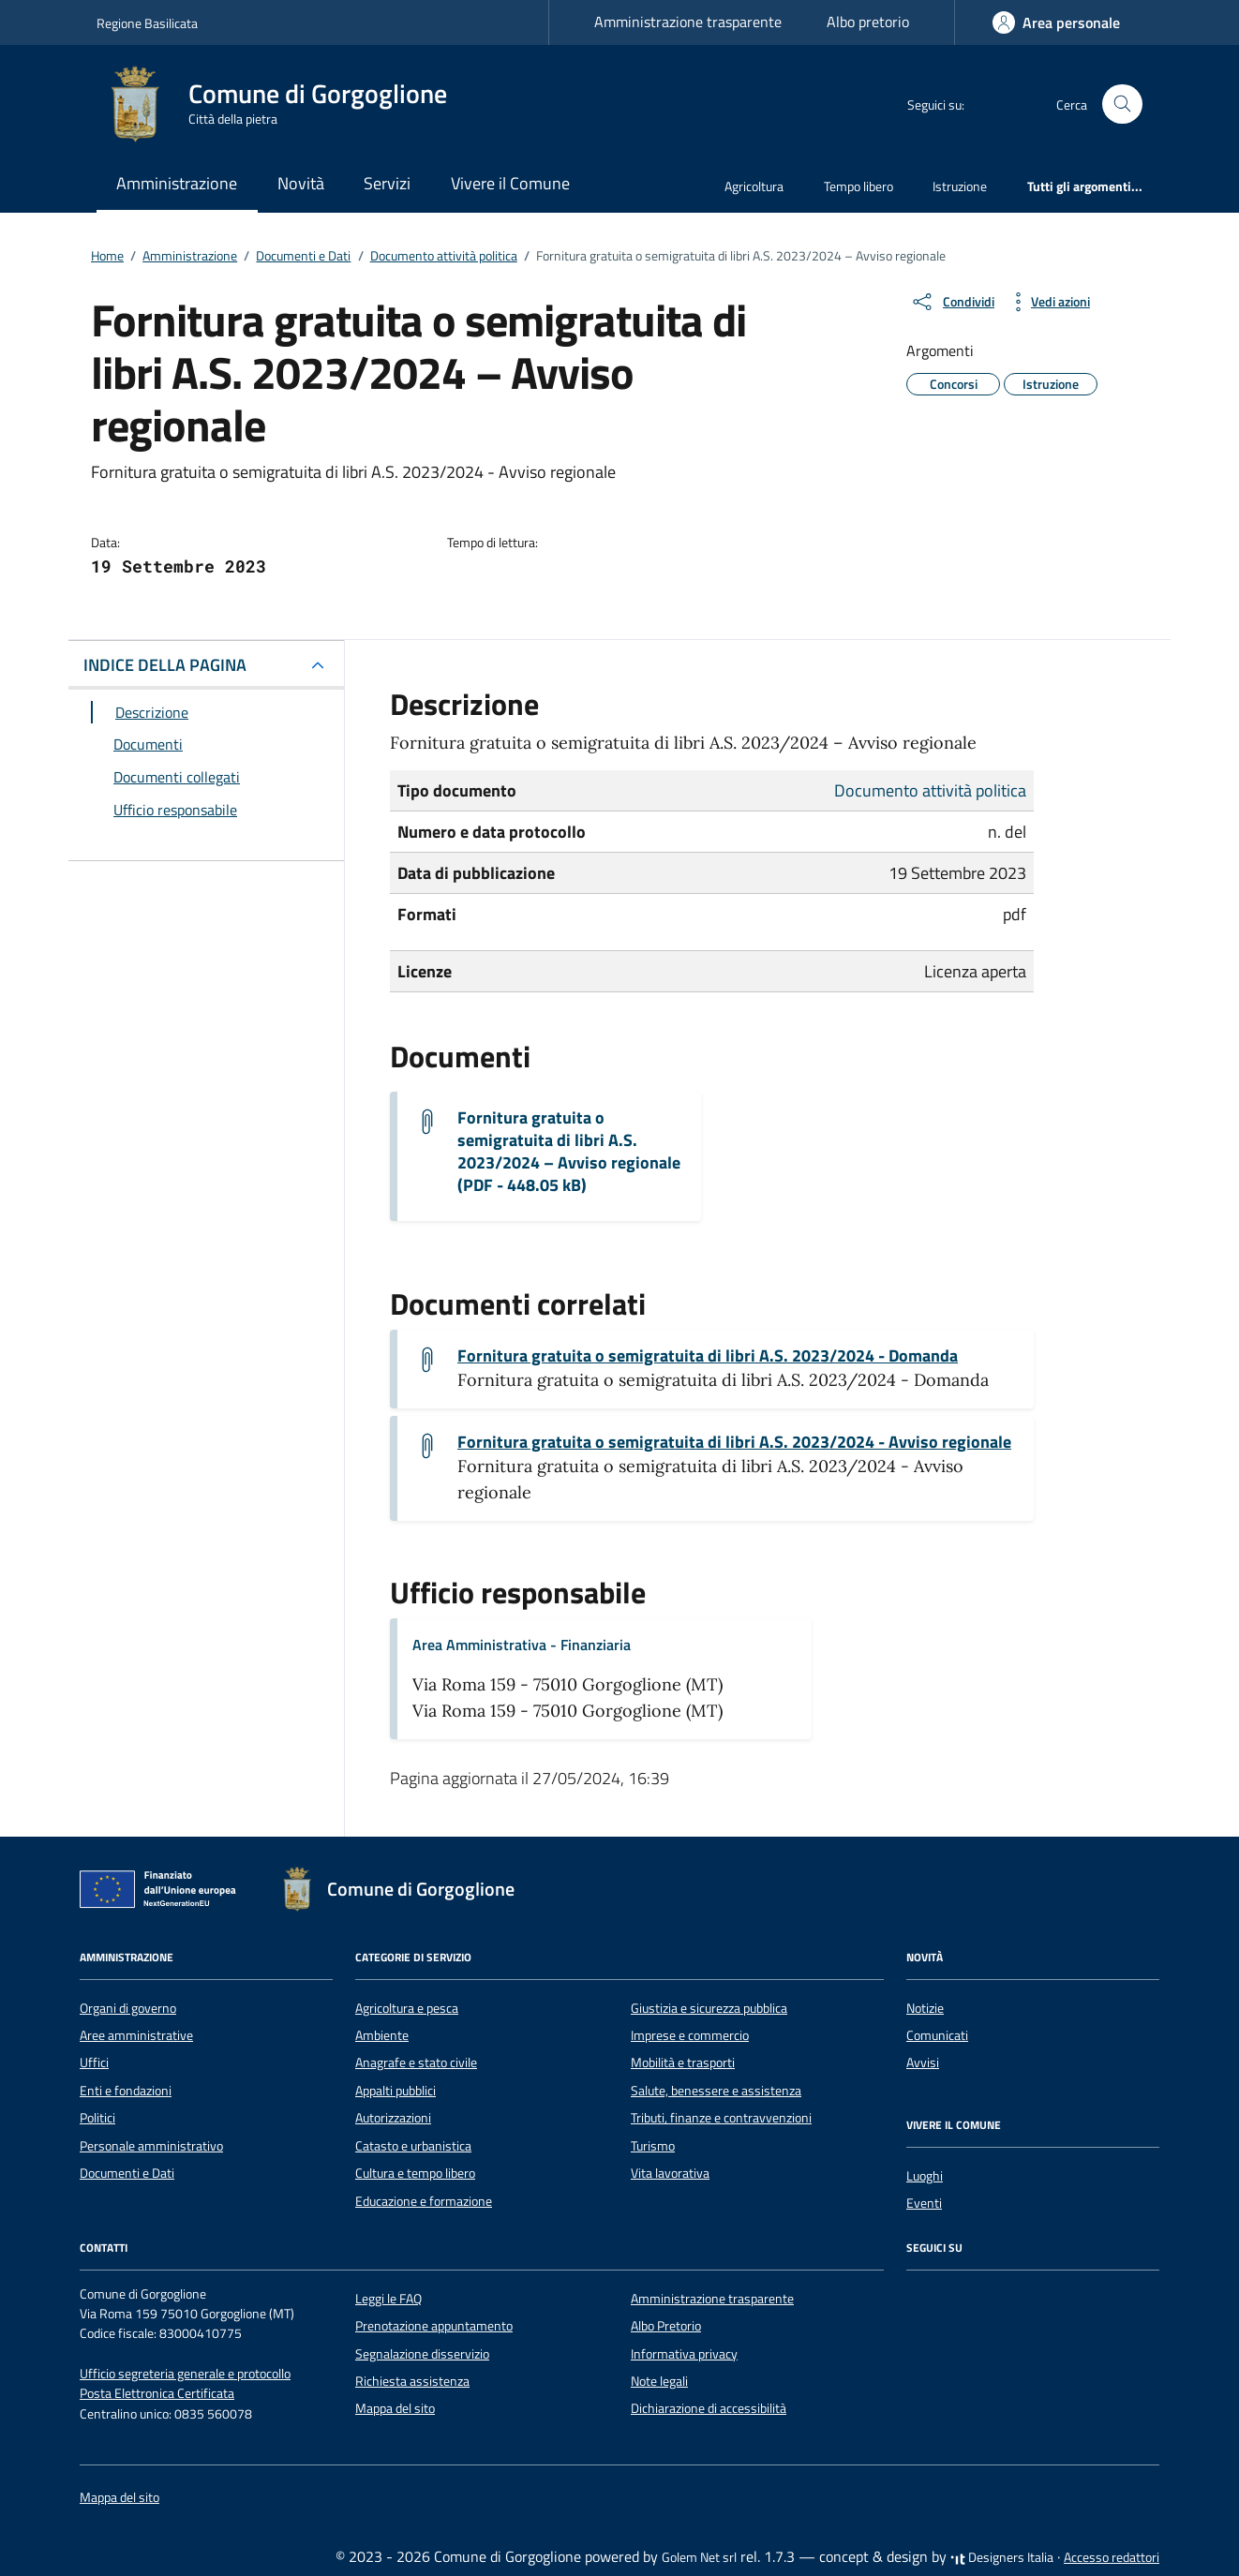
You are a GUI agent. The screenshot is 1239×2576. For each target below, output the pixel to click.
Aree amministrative (136, 2035)
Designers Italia (1001, 2557)
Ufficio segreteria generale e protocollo (185, 2373)
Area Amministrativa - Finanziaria (521, 1644)
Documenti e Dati (127, 2173)
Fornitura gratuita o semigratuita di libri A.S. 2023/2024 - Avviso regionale (734, 1442)
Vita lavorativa (670, 2173)
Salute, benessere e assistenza (716, 2090)
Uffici (94, 2062)
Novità (300, 183)
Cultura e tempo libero (415, 2173)
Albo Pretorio (666, 2325)
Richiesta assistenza (412, 2381)
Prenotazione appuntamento (434, 2325)
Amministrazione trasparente (688, 21)
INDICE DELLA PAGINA (164, 665)
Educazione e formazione (423, 2201)
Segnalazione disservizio (422, 2354)
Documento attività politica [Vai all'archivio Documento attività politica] (930, 790)
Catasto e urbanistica (413, 2146)
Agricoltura (754, 186)
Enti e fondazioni (126, 2090)
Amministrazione (176, 183)
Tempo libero (858, 186)
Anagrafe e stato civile (416, 2062)
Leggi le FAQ (388, 2298)
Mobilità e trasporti (683, 2062)
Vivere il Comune (510, 183)
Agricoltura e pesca (406, 2008)
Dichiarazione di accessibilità (708, 2408)
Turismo (653, 2146)
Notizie (925, 2008)
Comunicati (937, 2035)
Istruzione (960, 186)
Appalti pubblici (395, 2090)
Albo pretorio (868, 21)
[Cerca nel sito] (1122, 104)
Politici (97, 2117)
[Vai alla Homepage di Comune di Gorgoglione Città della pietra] (283, 104)
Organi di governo (128, 2008)
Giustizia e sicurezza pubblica (709, 2008)
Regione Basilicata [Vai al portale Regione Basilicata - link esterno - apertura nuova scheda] (147, 23)
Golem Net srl (699, 2557)
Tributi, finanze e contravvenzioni (721, 2117)
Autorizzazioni (393, 2117)
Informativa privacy (684, 2354)
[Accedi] (1056, 22)
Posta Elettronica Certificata (157, 2393)
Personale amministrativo (151, 2146)
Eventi (924, 2203)
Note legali (659, 2381)
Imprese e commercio (690, 2035)
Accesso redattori (1111, 2557)
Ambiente (382, 2035)
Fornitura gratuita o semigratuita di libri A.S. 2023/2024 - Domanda (707, 1356)
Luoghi (924, 2176)
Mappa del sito (395, 2408)
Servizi (387, 183)
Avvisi (922, 2062)
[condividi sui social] (952, 302)
